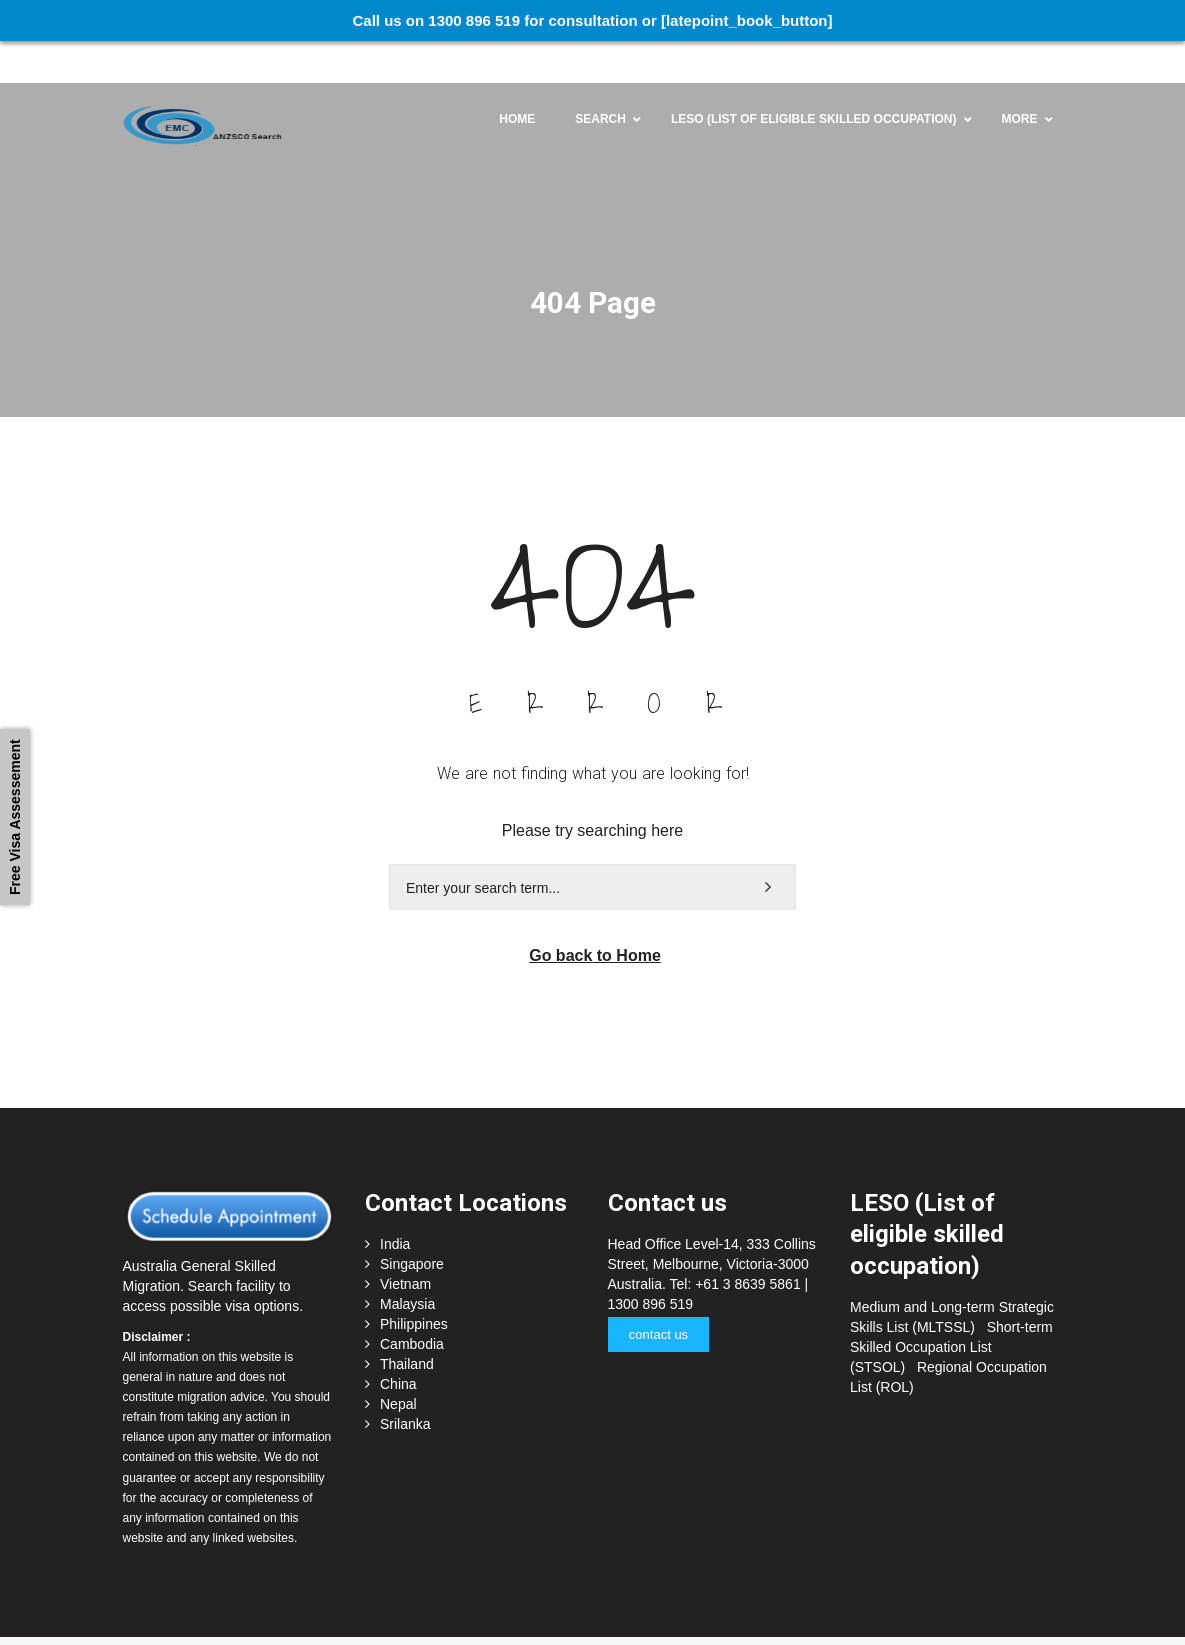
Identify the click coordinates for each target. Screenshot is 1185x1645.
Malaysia (407, 1263)
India (395, 1203)
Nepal (398, 1363)
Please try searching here (592, 788)
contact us (657, 1293)
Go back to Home (595, 914)
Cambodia (412, 1303)
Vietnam (405, 1243)
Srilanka (405, 1383)
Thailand (407, 1323)
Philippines (414, 1283)
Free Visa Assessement (15, 817)
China (398, 1343)
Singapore (412, 1223)
